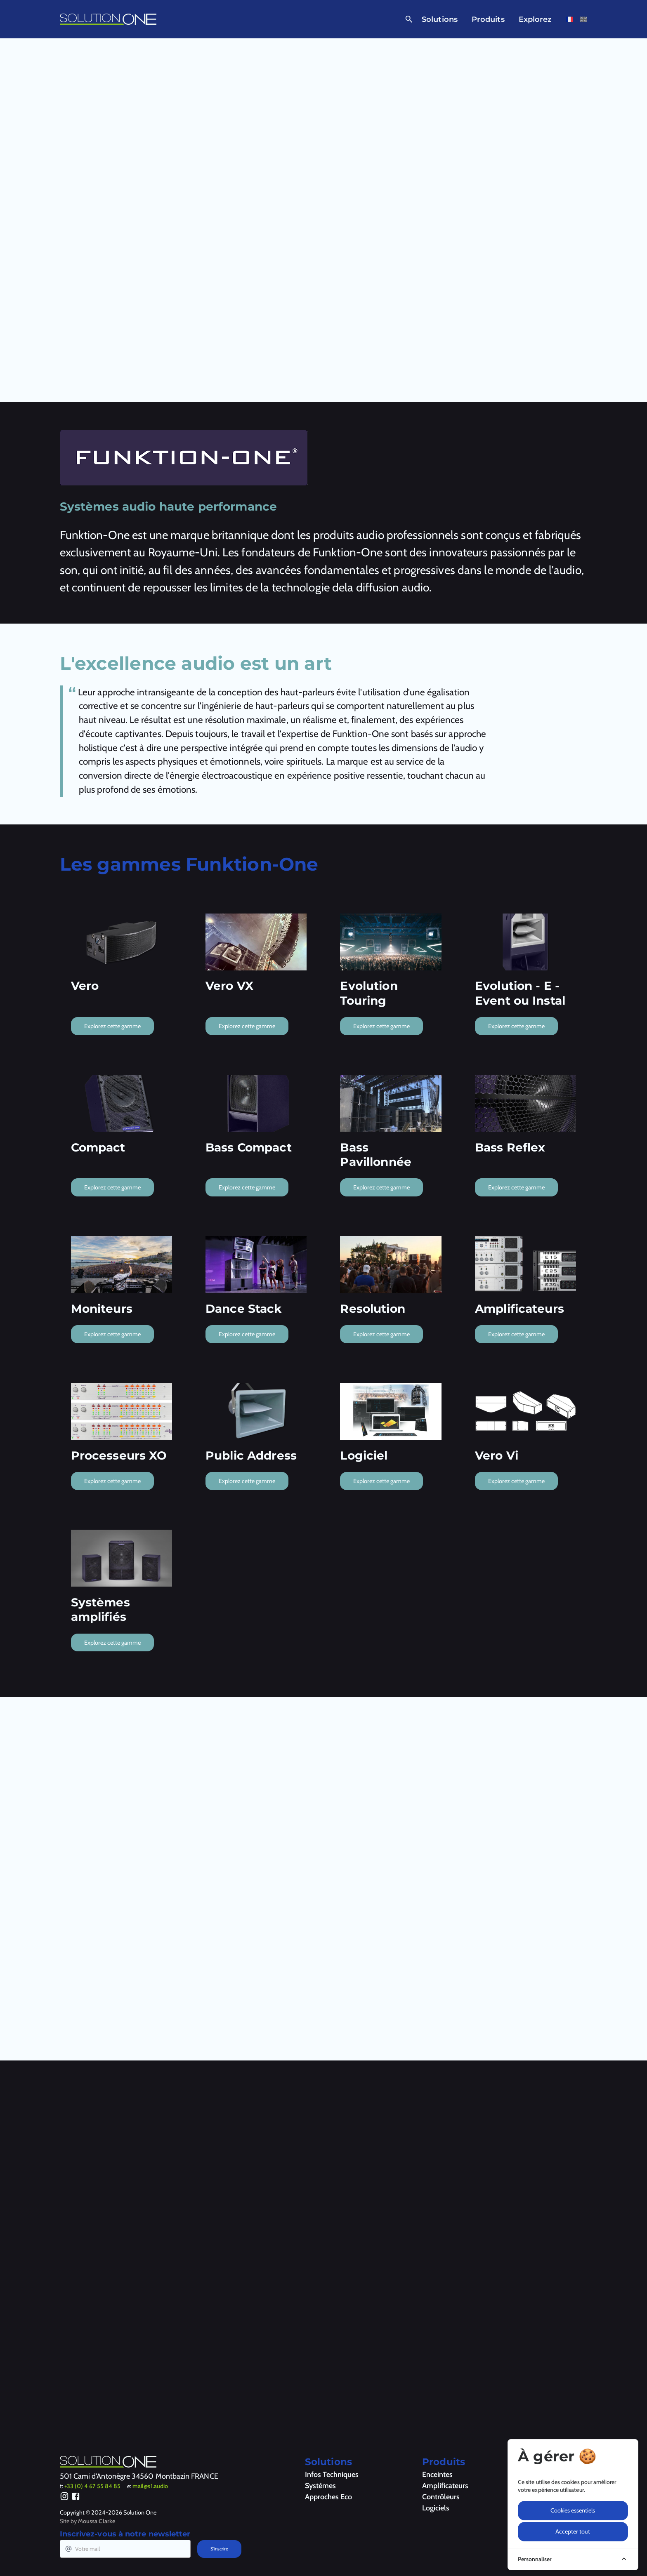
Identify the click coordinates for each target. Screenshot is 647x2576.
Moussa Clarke (96, 2521)
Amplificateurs (445, 2485)
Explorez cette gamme (112, 1026)
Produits (488, 19)
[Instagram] (64, 2497)
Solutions (440, 19)
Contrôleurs (441, 2496)
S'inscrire (219, 2549)
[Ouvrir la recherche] (407, 19)
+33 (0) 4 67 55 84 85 (92, 2486)
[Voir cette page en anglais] (583, 19)
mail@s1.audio (150, 2486)
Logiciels (435, 2507)
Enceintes (437, 2474)
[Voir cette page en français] (569, 19)
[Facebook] (75, 2497)
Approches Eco (328, 2496)
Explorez (535, 19)
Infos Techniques (332, 2474)
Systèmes (320, 2485)
